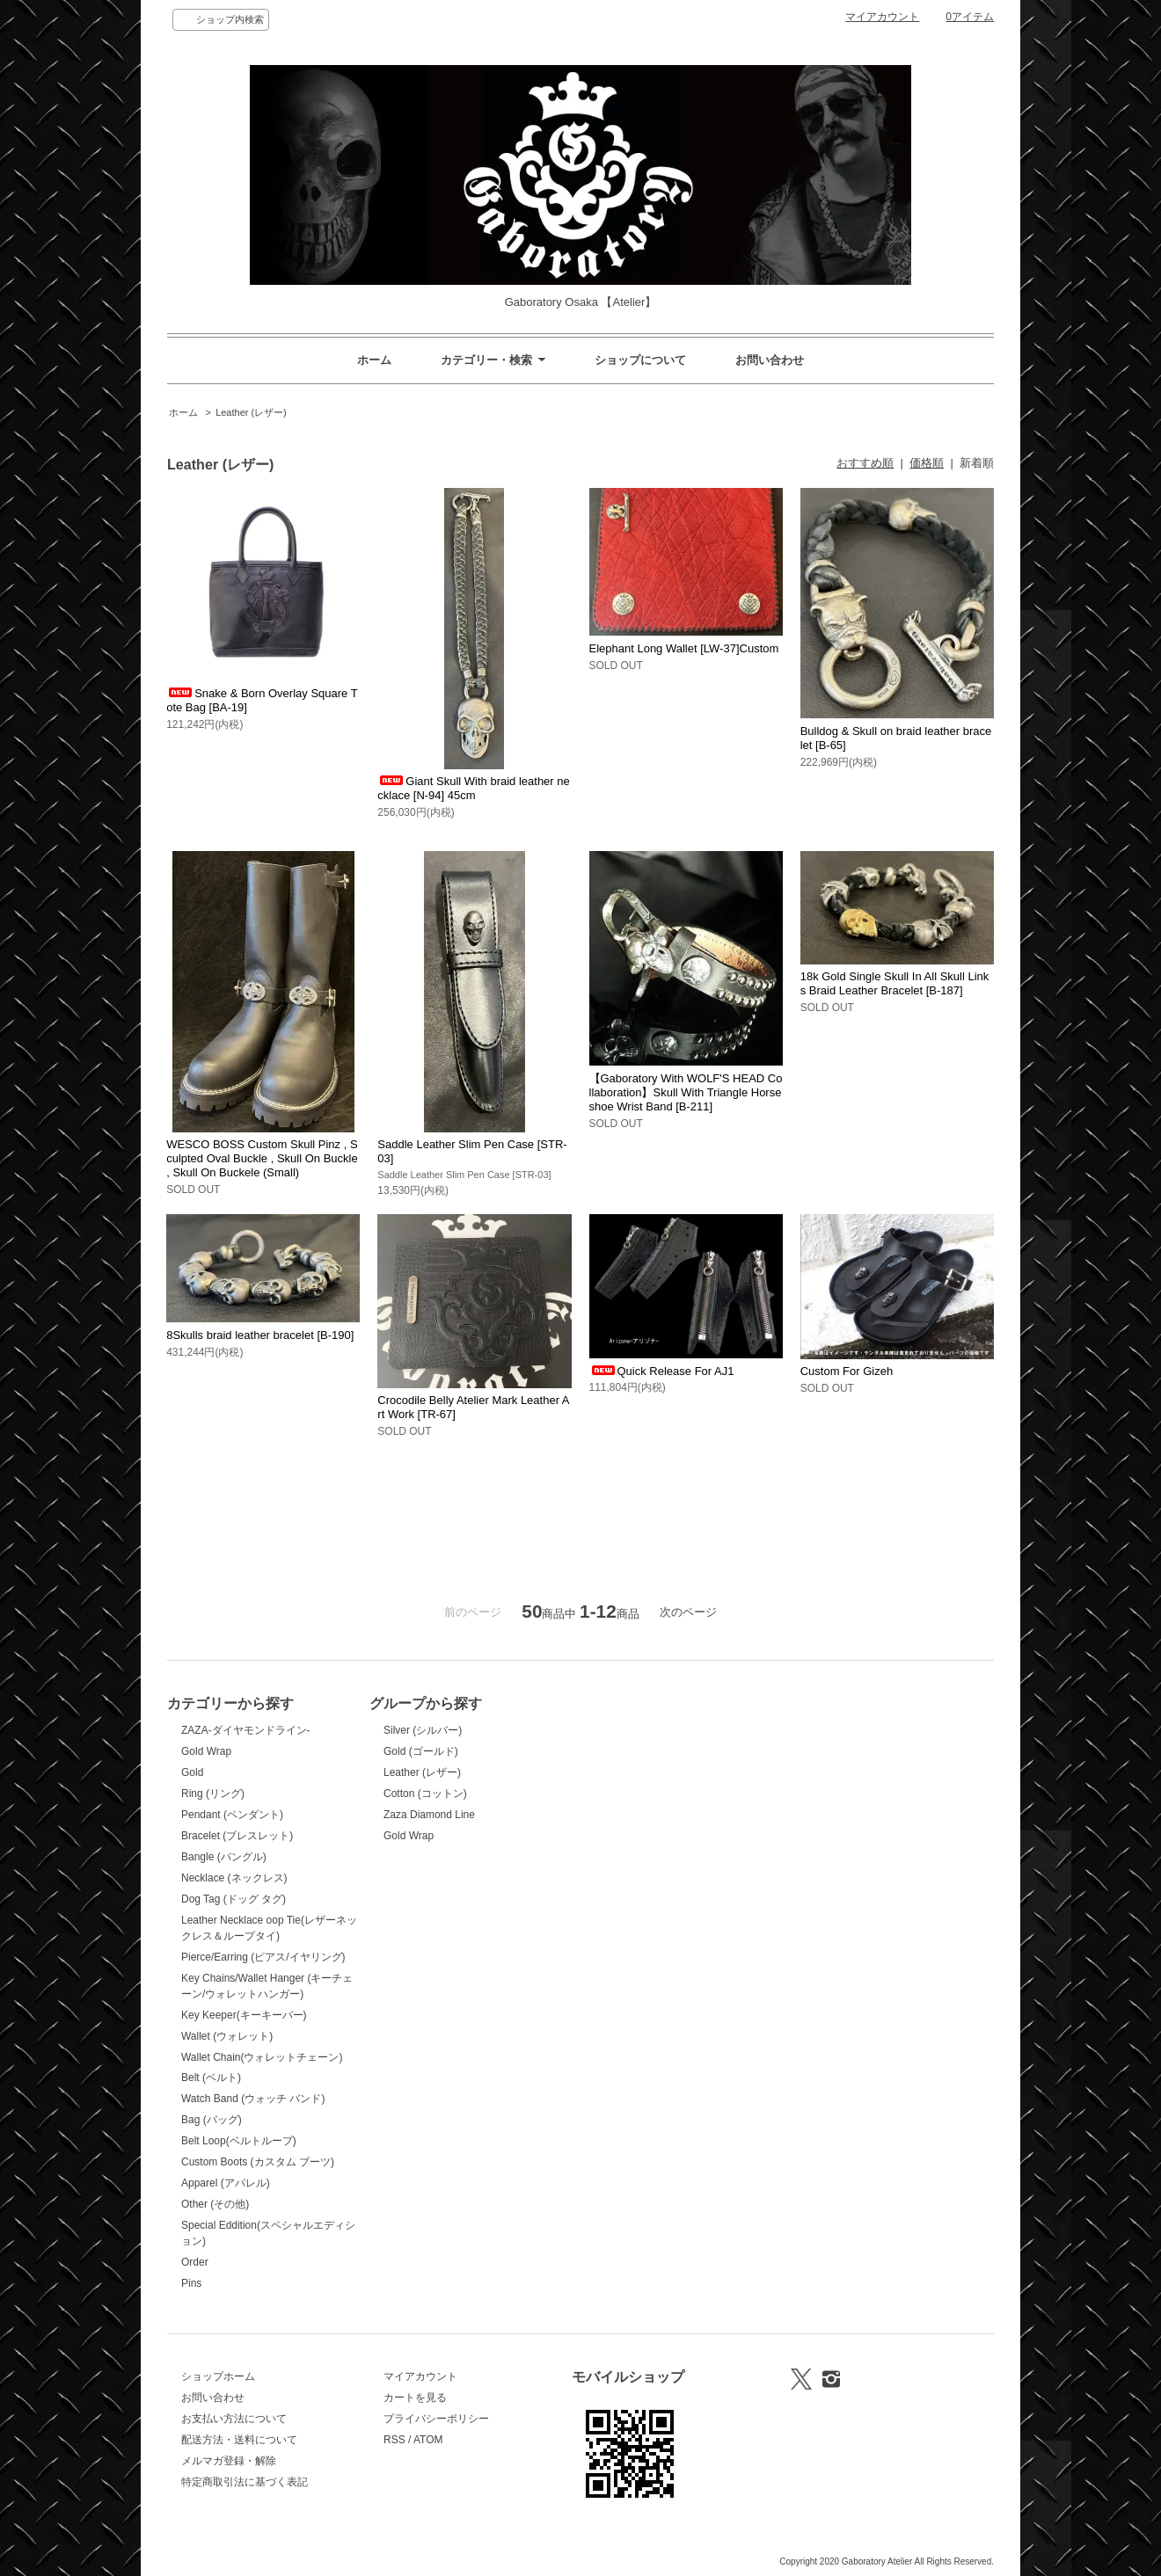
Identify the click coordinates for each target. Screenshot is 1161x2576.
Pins (191, 2283)
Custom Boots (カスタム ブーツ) (257, 2162)
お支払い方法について (234, 2418)
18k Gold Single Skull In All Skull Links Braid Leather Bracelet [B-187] (894, 983)
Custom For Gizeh (846, 1371)
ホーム (374, 360)
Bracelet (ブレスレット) (237, 1836)
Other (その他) (215, 2204)
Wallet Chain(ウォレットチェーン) (261, 2057)
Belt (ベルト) (211, 2077)
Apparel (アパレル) (225, 2183)
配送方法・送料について (239, 2440)
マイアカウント (882, 17)
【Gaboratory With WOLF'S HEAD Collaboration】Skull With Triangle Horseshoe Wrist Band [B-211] (686, 1092)
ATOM (428, 2440)
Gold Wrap (206, 1751)
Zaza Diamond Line (429, 1814)
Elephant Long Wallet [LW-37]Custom (684, 648)
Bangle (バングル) (224, 1857)
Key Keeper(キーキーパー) (244, 2015)
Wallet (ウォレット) (227, 2036)
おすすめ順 (865, 462)
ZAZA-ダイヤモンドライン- (245, 1730)
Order (194, 2262)
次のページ (688, 1612)
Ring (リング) (213, 1793)
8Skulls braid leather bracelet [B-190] (260, 1335)
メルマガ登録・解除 (228, 2461)
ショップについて (640, 360)
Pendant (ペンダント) (232, 1814)
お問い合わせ (769, 360)
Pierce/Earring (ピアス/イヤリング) (263, 1957)
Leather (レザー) (251, 412)
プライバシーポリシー (436, 2418)
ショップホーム (218, 2376)
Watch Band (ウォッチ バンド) (253, 2098)
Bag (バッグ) (211, 2120)
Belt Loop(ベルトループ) (238, 2141)
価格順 (926, 462)
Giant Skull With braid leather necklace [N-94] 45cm (473, 788)
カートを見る (415, 2397)
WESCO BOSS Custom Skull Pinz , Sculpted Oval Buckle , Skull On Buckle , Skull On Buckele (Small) (262, 1158)
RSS (394, 2440)
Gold (192, 1772)
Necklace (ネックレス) (234, 1878)
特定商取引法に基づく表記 (244, 2482)
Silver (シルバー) (422, 1730)
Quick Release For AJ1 (661, 1371)
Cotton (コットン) (425, 1793)
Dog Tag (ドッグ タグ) (233, 1899)
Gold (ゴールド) (420, 1751)
